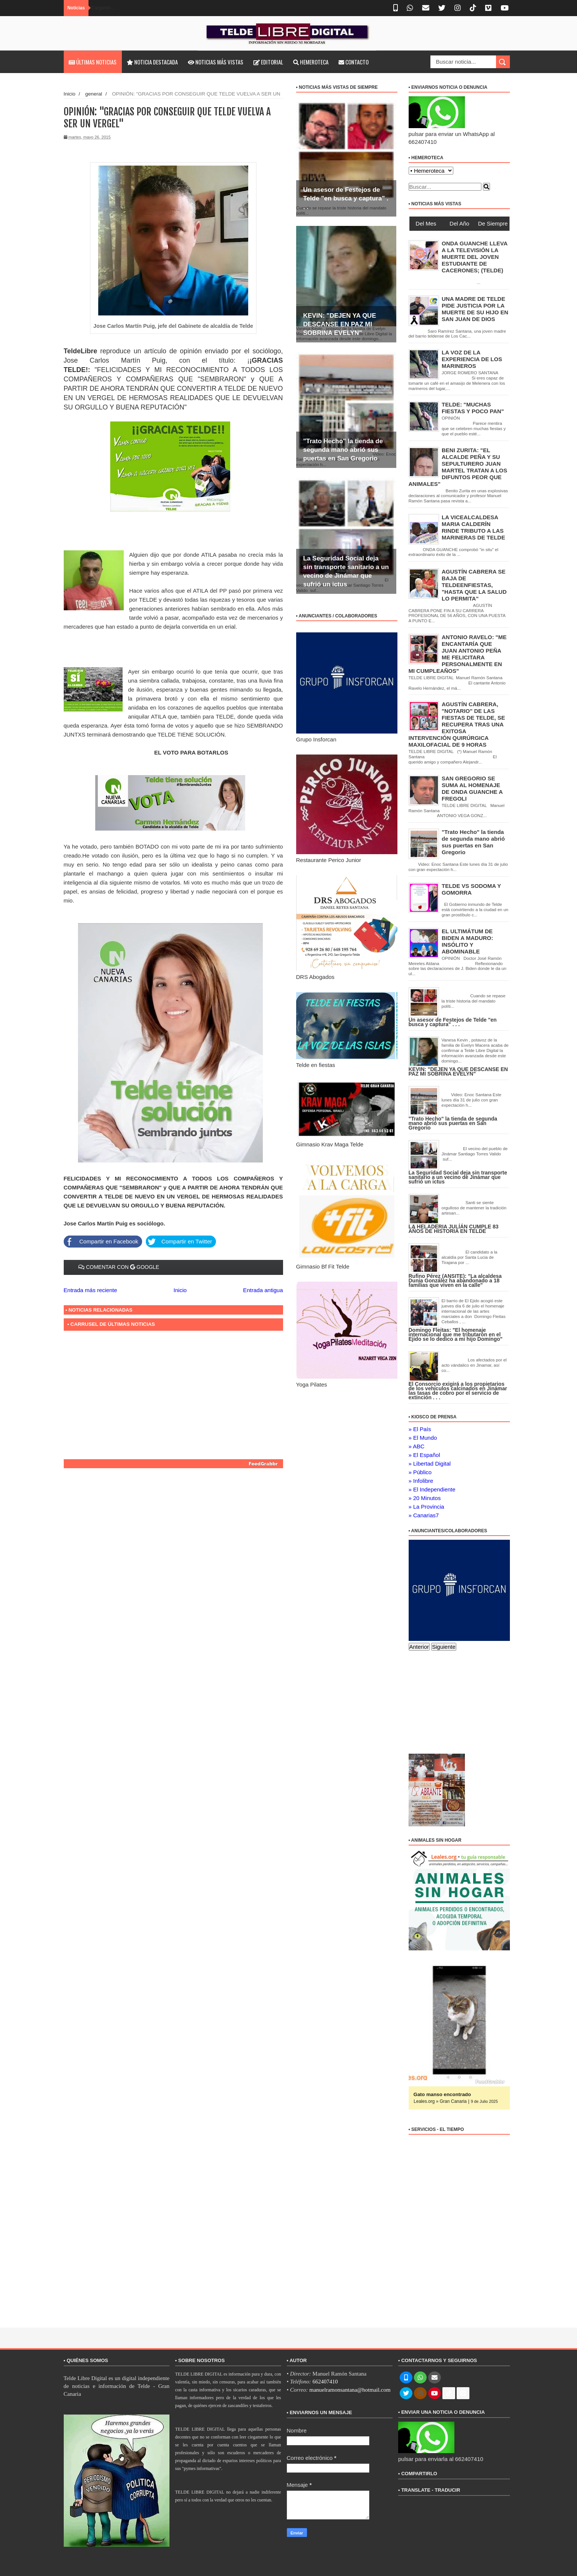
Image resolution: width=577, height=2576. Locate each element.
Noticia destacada (152, 62)
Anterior (419, 1647)
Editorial (268, 62)
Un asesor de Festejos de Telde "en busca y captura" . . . (345, 198)
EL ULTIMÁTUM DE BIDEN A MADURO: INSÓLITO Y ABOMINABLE (467, 941)
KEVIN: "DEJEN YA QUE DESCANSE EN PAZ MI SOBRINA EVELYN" (339, 324)
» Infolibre (421, 1481)
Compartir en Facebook (101, 1241)
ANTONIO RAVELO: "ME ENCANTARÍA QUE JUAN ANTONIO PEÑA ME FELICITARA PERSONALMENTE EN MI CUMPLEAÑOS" (458, 654)
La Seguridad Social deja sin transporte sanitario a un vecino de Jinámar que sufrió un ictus (458, 1177)
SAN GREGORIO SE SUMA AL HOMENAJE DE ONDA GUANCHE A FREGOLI (472, 788)
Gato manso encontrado (442, 2094)
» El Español (424, 1455)
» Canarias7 (424, 1515)
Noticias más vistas (215, 62)
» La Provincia (426, 1506)
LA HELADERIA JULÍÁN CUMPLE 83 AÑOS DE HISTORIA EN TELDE (454, 1228)
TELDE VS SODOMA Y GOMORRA (471, 889)
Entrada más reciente (90, 1290)
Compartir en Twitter (178, 1241)
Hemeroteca (310, 62)
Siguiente (444, 1647)
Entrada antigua (263, 1290)
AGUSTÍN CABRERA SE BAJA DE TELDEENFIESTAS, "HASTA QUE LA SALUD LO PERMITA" (474, 585)
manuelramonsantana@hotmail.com (350, 2390)
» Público (420, 1472)
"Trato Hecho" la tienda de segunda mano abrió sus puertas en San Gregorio (343, 450)
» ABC (417, 1446)
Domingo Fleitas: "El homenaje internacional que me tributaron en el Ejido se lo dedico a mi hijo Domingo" (456, 1334)
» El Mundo (423, 1437)
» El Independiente (432, 1489)
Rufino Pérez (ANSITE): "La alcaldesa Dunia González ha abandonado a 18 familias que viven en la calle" (455, 1280)
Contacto (354, 62)
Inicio (70, 94)
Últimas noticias (93, 62)
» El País (420, 1429)
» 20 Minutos (425, 1498)
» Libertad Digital (430, 1463)
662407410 (325, 2382)
